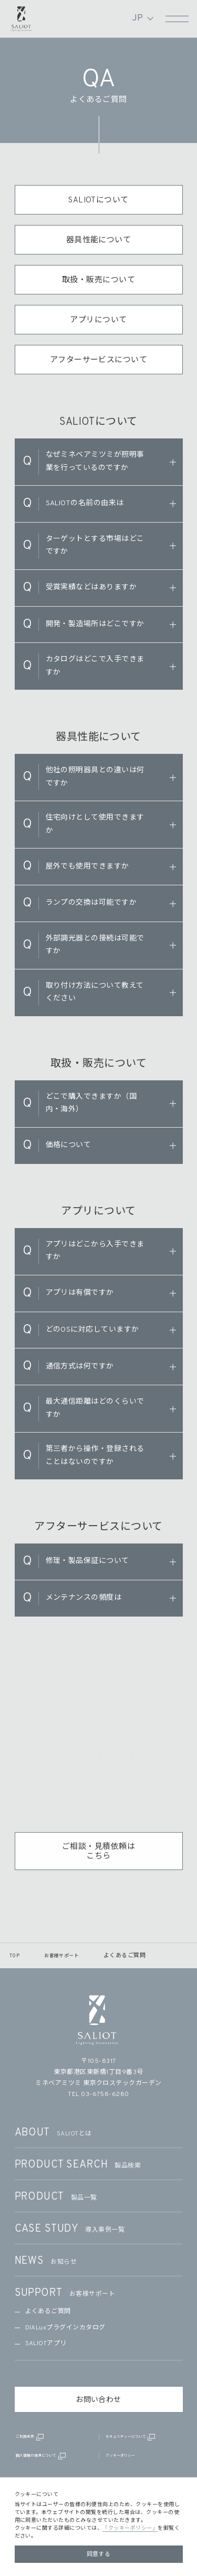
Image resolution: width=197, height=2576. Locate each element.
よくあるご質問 (48, 2311)
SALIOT (22, 17)
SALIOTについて (98, 201)
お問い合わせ (98, 2400)
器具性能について (98, 241)
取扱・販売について (98, 280)
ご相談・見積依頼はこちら (98, 1858)
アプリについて (98, 320)
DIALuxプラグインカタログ (65, 2328)
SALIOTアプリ (46, 2343)
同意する (99, 2554)
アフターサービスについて (99, 360)
